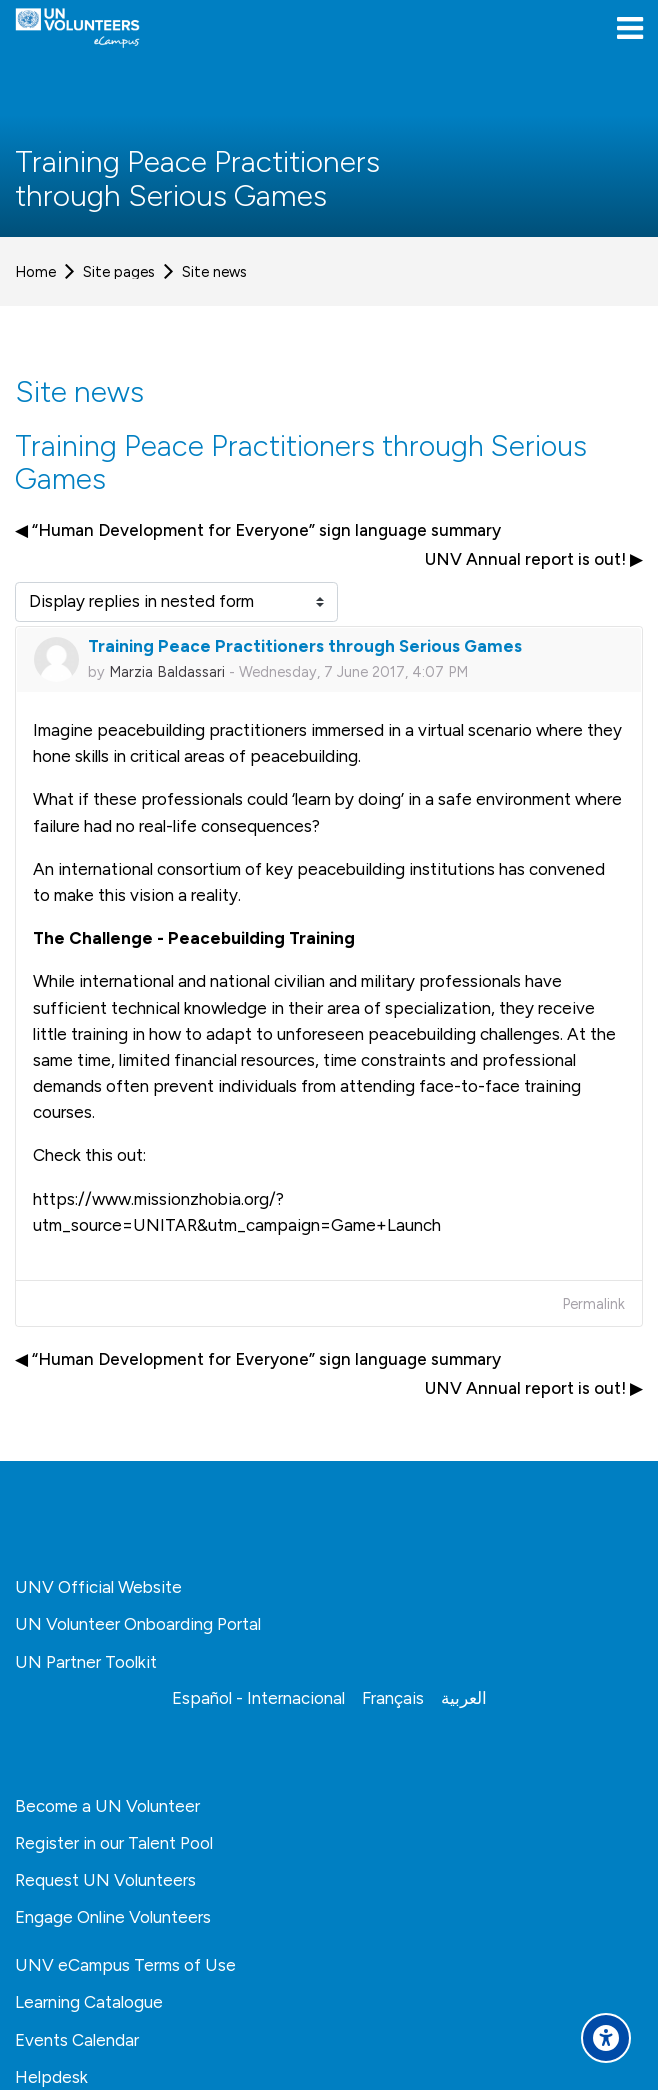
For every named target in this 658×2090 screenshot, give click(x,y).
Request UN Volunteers (105, 1880)
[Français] (393, 1698)
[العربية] (464, 1698)
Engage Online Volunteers (113, 1917)
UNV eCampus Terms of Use (125, 1965)
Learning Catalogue (89, 2002)
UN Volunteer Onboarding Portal (138, 1624)
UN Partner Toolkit (86, 1662)
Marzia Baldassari (167, 672)
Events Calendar (77, 2040)
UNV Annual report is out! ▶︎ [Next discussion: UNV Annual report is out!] (534, 559)
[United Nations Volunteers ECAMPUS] (77, 28)
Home (35, 272)
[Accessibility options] (606, 2038)
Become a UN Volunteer (107, 1806)
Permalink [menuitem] (593, 1304)
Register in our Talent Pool (114, 1843)
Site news (214, 272)
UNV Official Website (98, 1587)
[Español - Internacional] (258, 1698)
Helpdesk (51, 2077)
